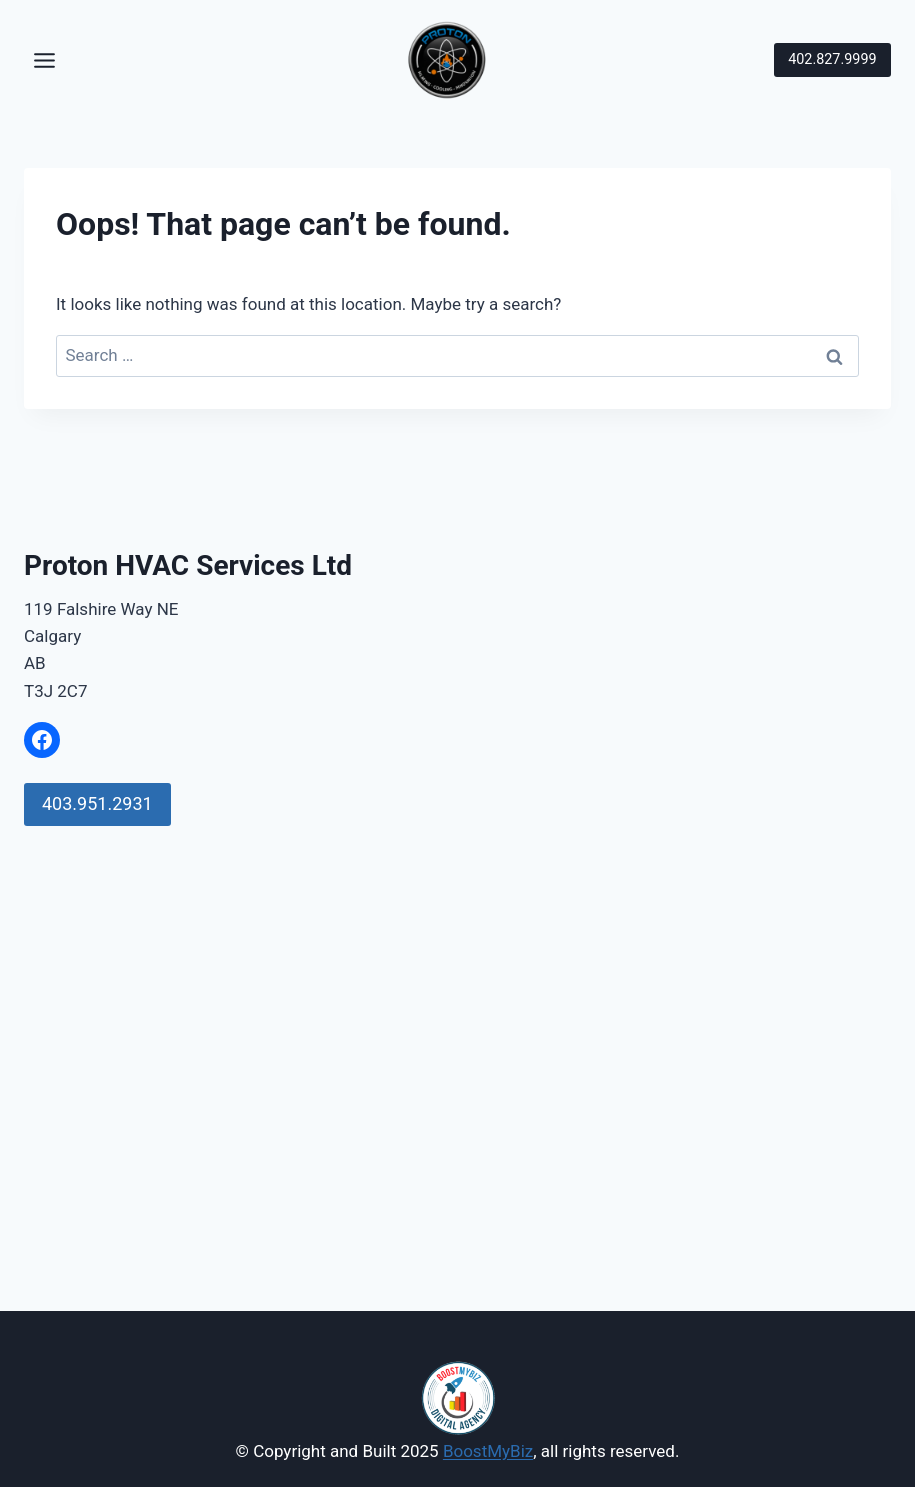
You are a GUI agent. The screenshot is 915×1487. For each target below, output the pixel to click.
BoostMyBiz (488, 1451)
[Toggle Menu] (44, 60)
